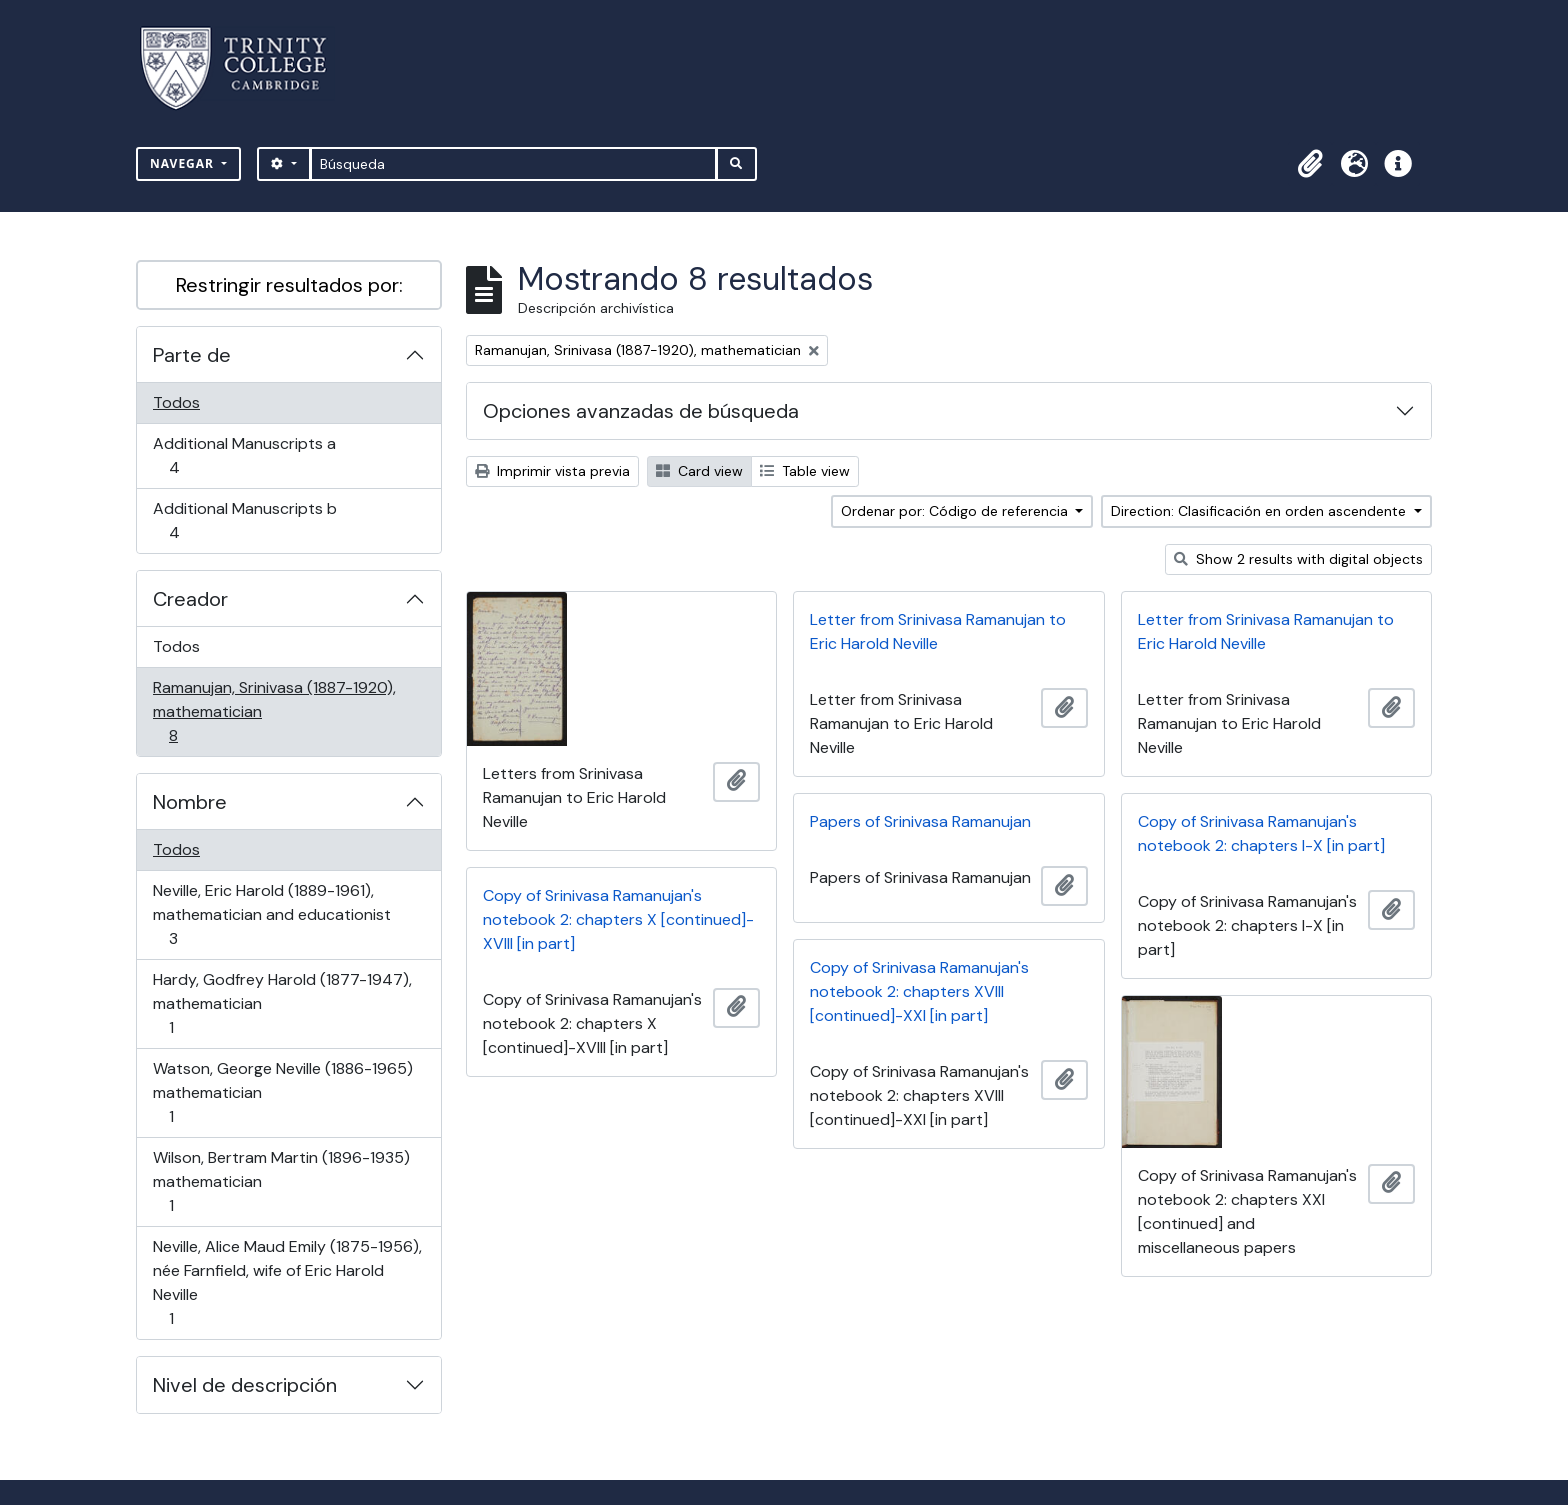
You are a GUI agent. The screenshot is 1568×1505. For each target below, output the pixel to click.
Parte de (192, 355)
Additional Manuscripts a (244, 455)
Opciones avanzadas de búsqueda (641, 411)
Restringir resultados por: (289, 285)
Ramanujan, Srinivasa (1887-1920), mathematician (274, 711)
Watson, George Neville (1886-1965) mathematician (282, 1092)
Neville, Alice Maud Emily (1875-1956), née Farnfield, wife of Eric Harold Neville (287, 1282)
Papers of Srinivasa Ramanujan (920, 821)
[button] (1310, 164)
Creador (190, 599)
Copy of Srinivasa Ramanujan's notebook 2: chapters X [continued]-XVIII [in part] (618, 919)
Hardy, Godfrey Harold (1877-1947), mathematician (282, 1003)
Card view (699, 471)
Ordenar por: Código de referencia (956, 511)
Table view (805, 471)
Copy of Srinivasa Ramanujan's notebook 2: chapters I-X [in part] (1261, 833)
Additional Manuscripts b (244, 520)
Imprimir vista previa (552, 471)
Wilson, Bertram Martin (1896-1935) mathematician (281, 1181)
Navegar (184, 163)
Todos (176, 402)
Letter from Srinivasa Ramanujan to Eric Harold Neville (938, 631)
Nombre (190, 802)
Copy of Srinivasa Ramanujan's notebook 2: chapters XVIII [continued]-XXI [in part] (919, 991)
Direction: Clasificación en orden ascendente (1260, 511)
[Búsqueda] (513, 164)
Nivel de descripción (245, 1385)
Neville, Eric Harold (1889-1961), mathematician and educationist (271, 914)
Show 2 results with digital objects (1298, 559)
